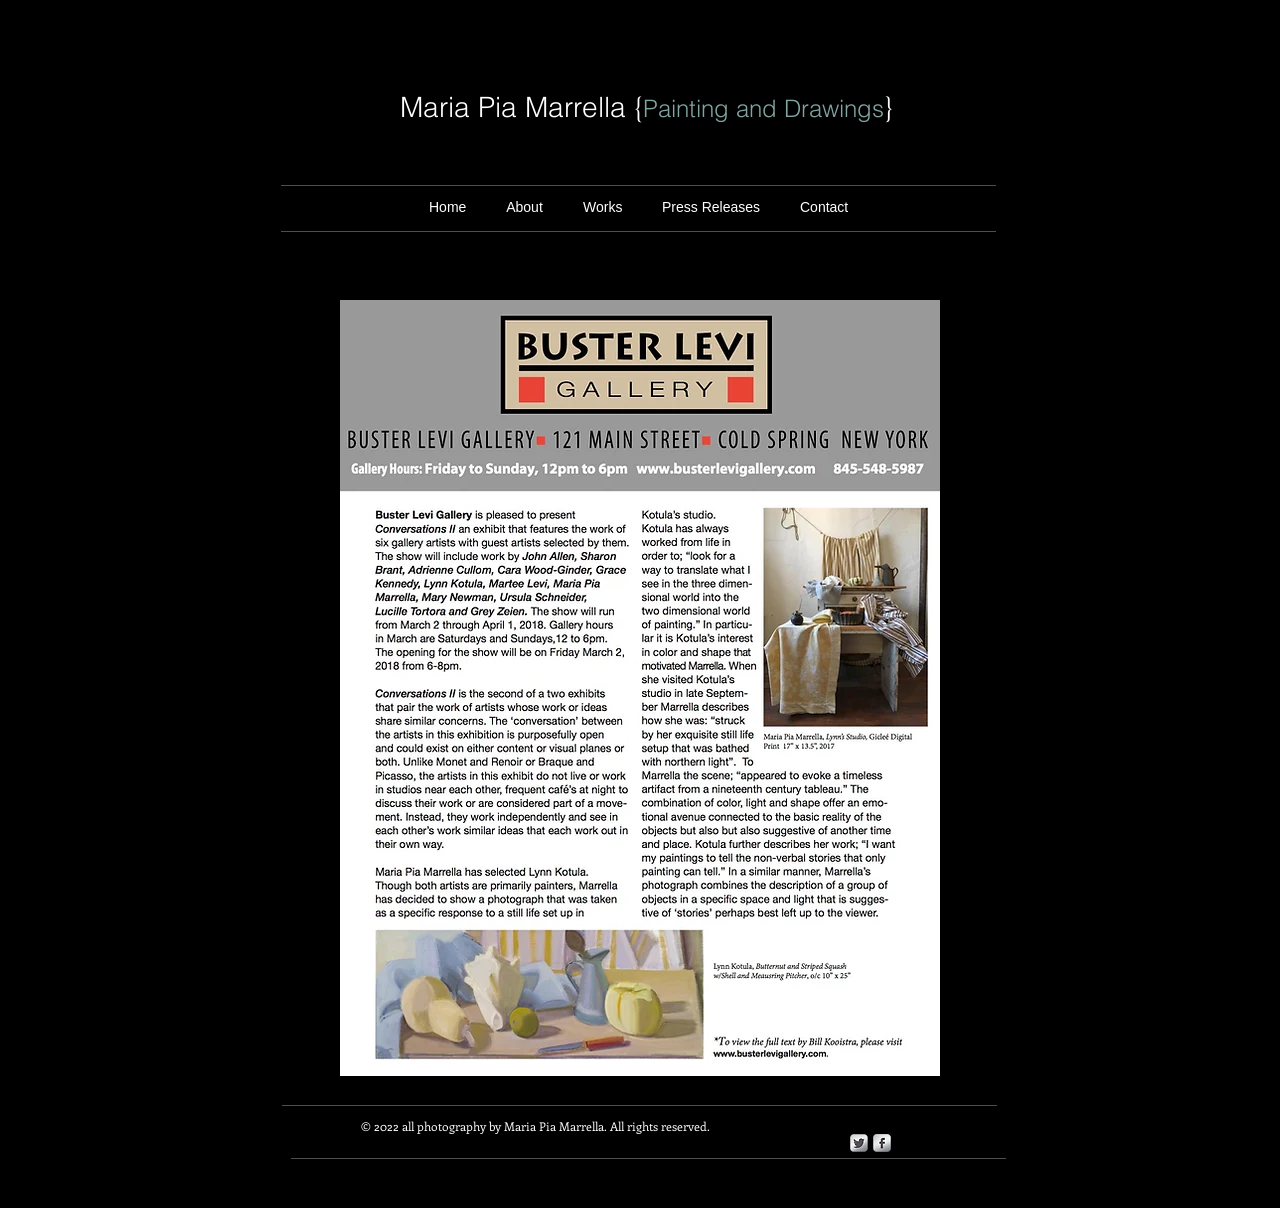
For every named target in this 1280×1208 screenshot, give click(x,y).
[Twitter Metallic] (859, 1143)
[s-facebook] (882, 1143)
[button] (711, 207)
